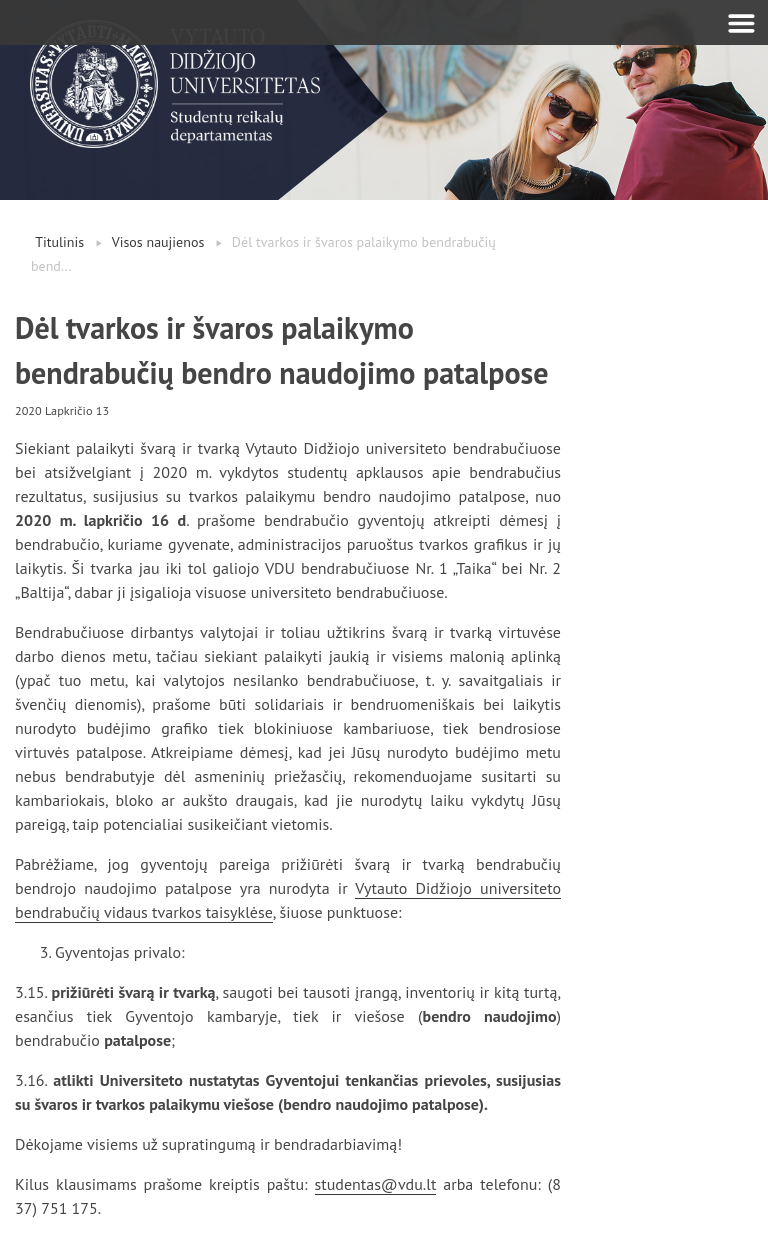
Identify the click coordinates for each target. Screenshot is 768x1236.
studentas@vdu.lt (376, 1184)
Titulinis (59, 242)
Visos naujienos (158, 242)
